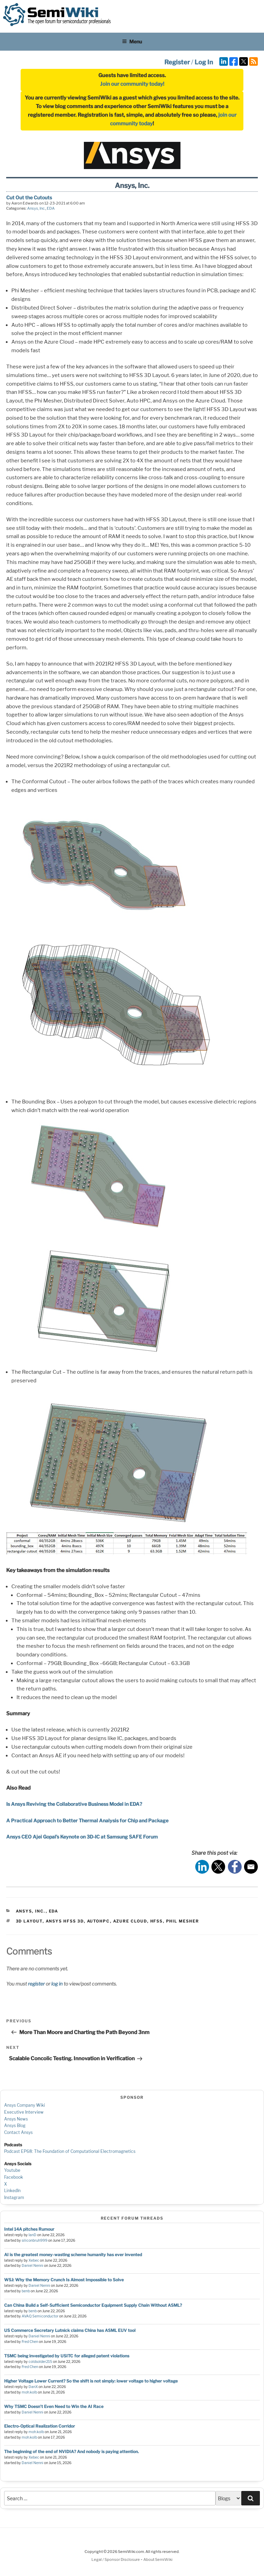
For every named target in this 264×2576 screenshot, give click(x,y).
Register (177, 62)
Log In (204, 62)
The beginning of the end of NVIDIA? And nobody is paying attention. (71, 2451)
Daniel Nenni (32, 2265)
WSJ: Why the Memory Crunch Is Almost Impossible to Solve (64, 2279)
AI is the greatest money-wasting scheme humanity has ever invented (73, 2254)
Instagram (14, 2197)
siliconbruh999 (34, 2240)
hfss (156, 1921)
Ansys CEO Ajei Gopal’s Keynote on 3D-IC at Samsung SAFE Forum (82, 1837)
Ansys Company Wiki (24, 2105)
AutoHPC (98, 1921)
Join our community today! (132, 84)
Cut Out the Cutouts (29, 197)
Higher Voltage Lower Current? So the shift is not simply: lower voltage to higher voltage (91, 2381)
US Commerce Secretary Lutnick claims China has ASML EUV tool (69, 2330)
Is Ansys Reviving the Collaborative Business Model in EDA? (74, 1804)
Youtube (12, 2170)
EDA (51, 208)
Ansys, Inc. (36, 208)
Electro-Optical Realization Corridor (39, 2426)
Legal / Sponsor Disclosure (116, 2559)
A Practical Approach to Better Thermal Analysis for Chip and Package (87, 1820)
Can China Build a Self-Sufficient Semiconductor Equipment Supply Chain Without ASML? (93, 2305)
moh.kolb (29, 2392)
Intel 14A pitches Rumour (29, 2229)
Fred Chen (30, 2341)
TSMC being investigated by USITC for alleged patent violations (66, 2355)
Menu (132, 41)
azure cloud (130, 1921)
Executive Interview (24, 2112)
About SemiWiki (158, 2559)
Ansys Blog (14, 2125)
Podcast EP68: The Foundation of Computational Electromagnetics (69, 2151)
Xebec (34, 2260)
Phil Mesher (182, 1921)
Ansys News (16, 2119)
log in (57, 1984)
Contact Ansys (18, 2132)
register (36, 1984)
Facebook (13, 2177)
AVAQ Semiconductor (40, 2316)
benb (26, 2291)
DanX (33, 2387)
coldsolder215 (40, 2361)
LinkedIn (12, 2190)
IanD (32, 2235)
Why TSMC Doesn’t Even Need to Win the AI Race (53, 2406)
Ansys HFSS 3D (65, 1921)
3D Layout (29, 1921)
